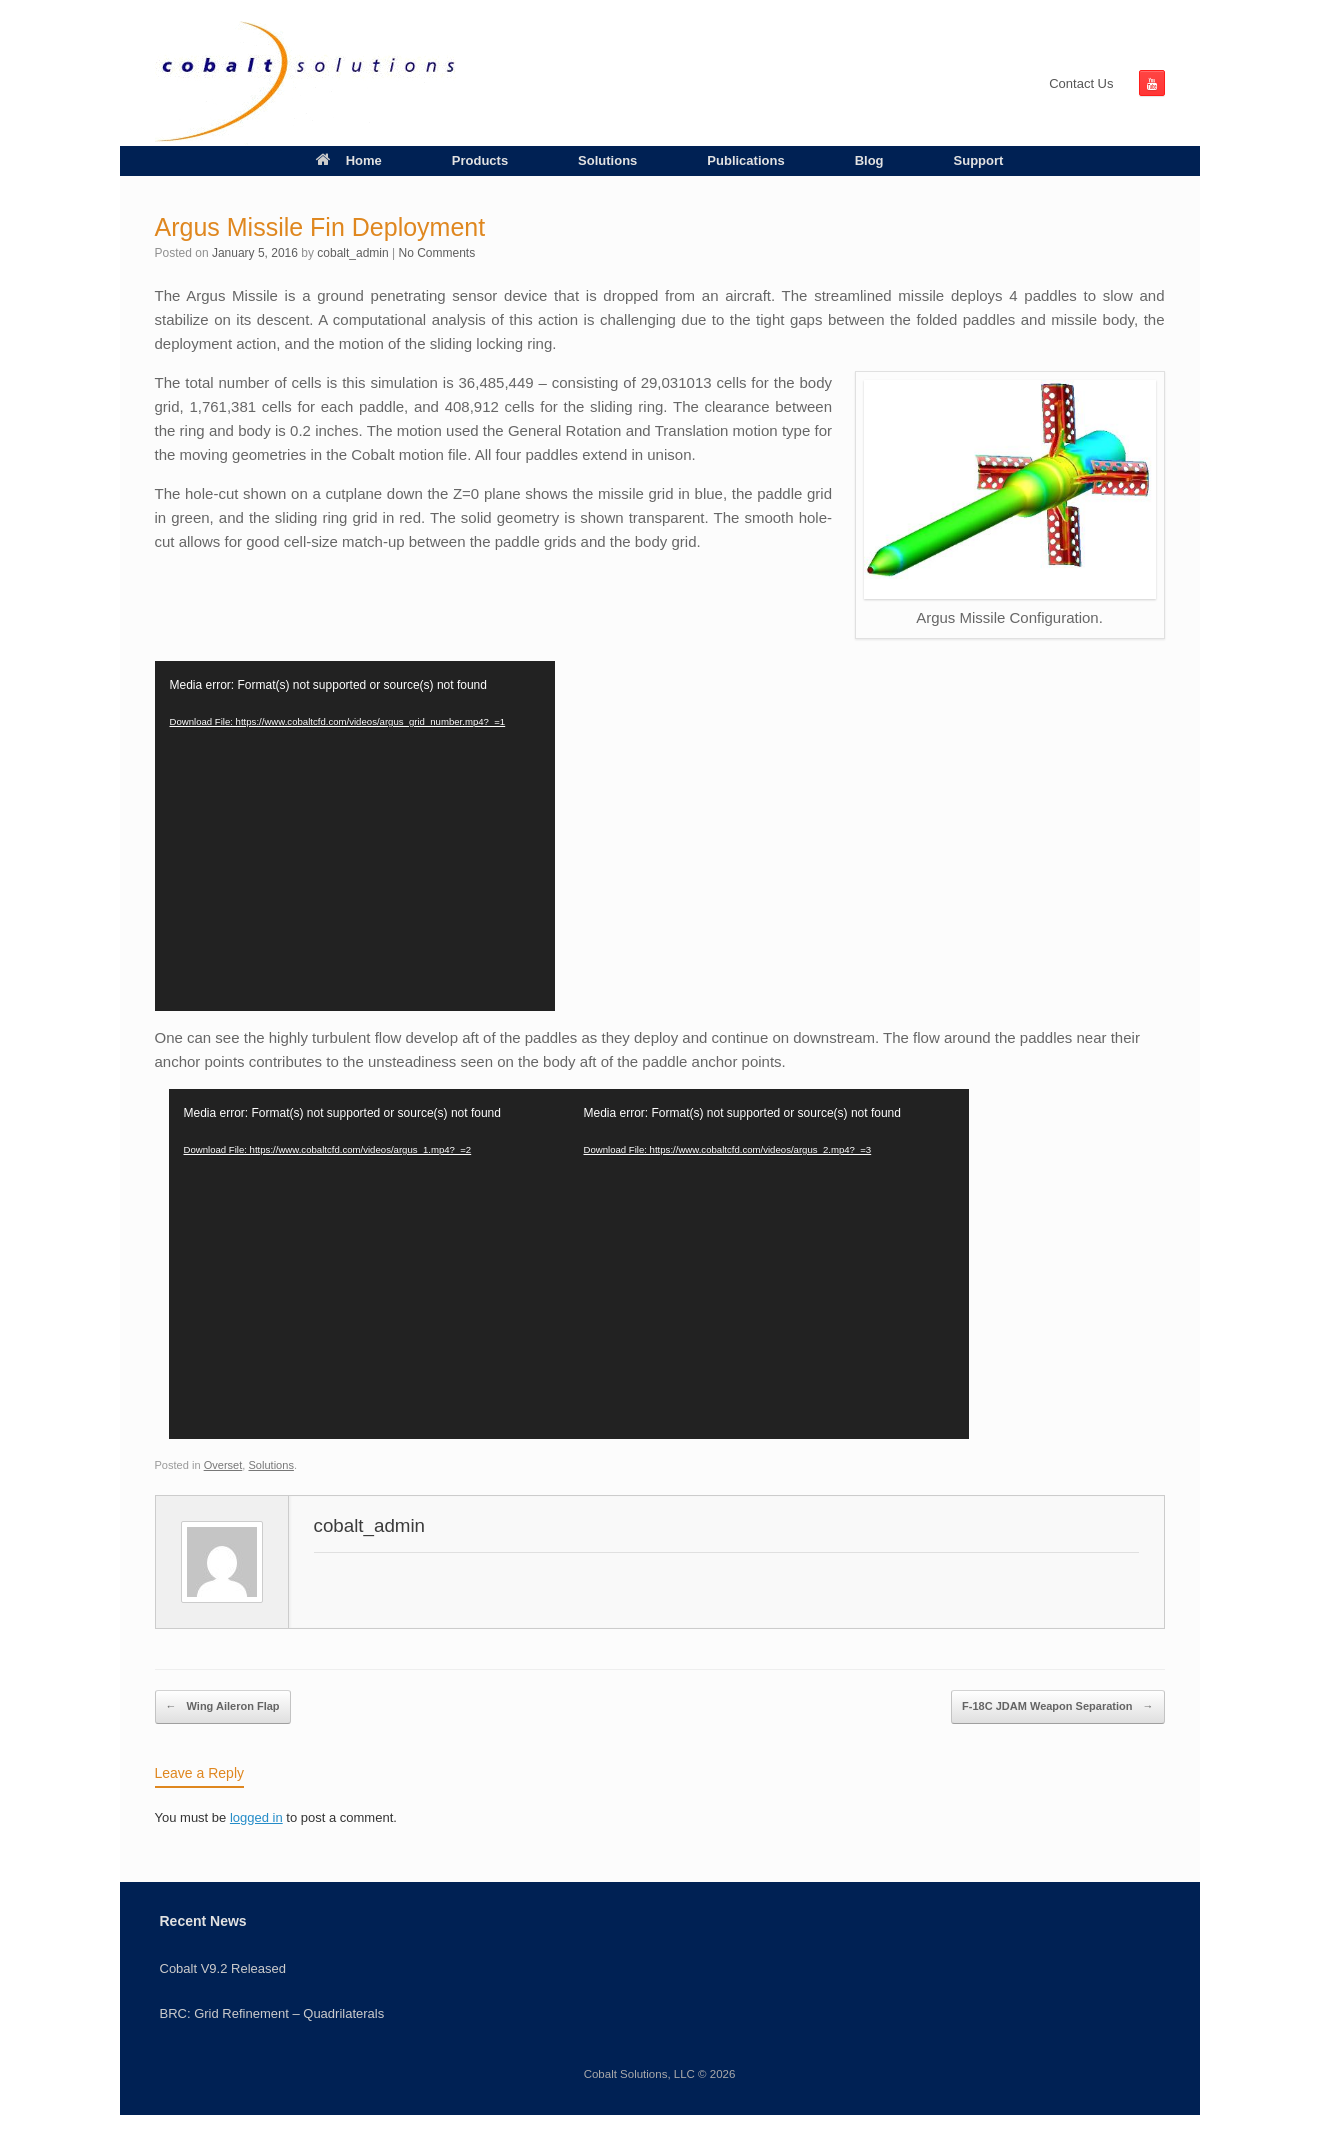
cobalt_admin (352, 253)
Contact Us (1081, 83)
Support (979, 160)
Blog (869, 160)
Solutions (607, 160)
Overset (223, 1465)
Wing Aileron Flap (223, 1707)
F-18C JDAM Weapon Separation (1057, 1707)
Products (480, 160)
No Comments (437, 253)
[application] (355, 836)
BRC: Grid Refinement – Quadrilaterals (272, 2013)
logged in (256, 1817)
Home (349, 160)
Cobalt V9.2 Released (223, 1968)
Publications (745, 160)
